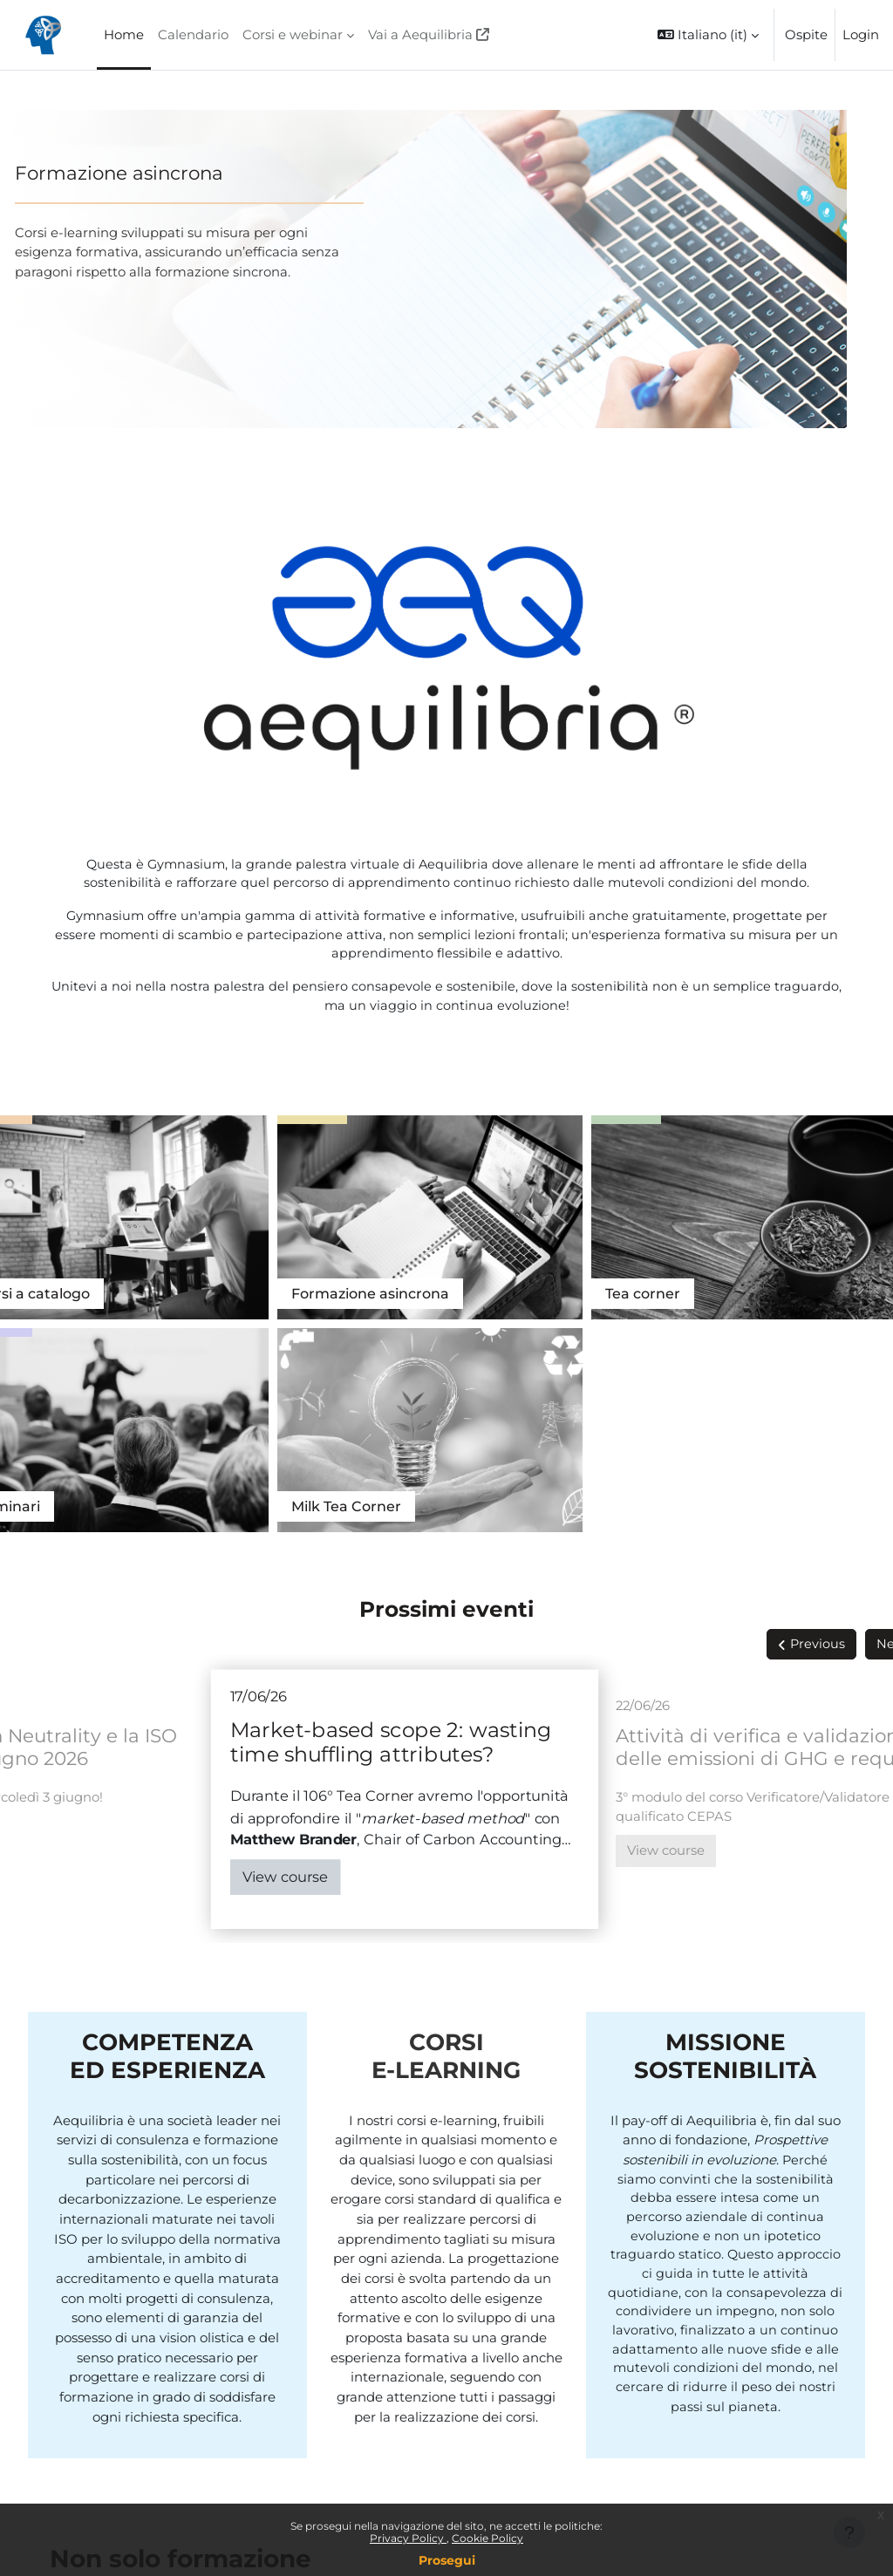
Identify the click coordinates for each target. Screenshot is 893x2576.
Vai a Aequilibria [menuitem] (420, 35)
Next (850, 1350)
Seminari (585, 1207)
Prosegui (447, 2560)
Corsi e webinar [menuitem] (292, 35)
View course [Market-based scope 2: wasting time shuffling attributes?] (327, 1582)
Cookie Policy (487, 2538)
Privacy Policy (408, 2538)
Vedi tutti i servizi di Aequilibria (161, 2353)
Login (860, 35)
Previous (775, 1350)
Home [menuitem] (124, 35)
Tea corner (413, 1207)
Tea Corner (803, 1207)
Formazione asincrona (161, 172)
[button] (708, 35)
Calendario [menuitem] (193, 35)
